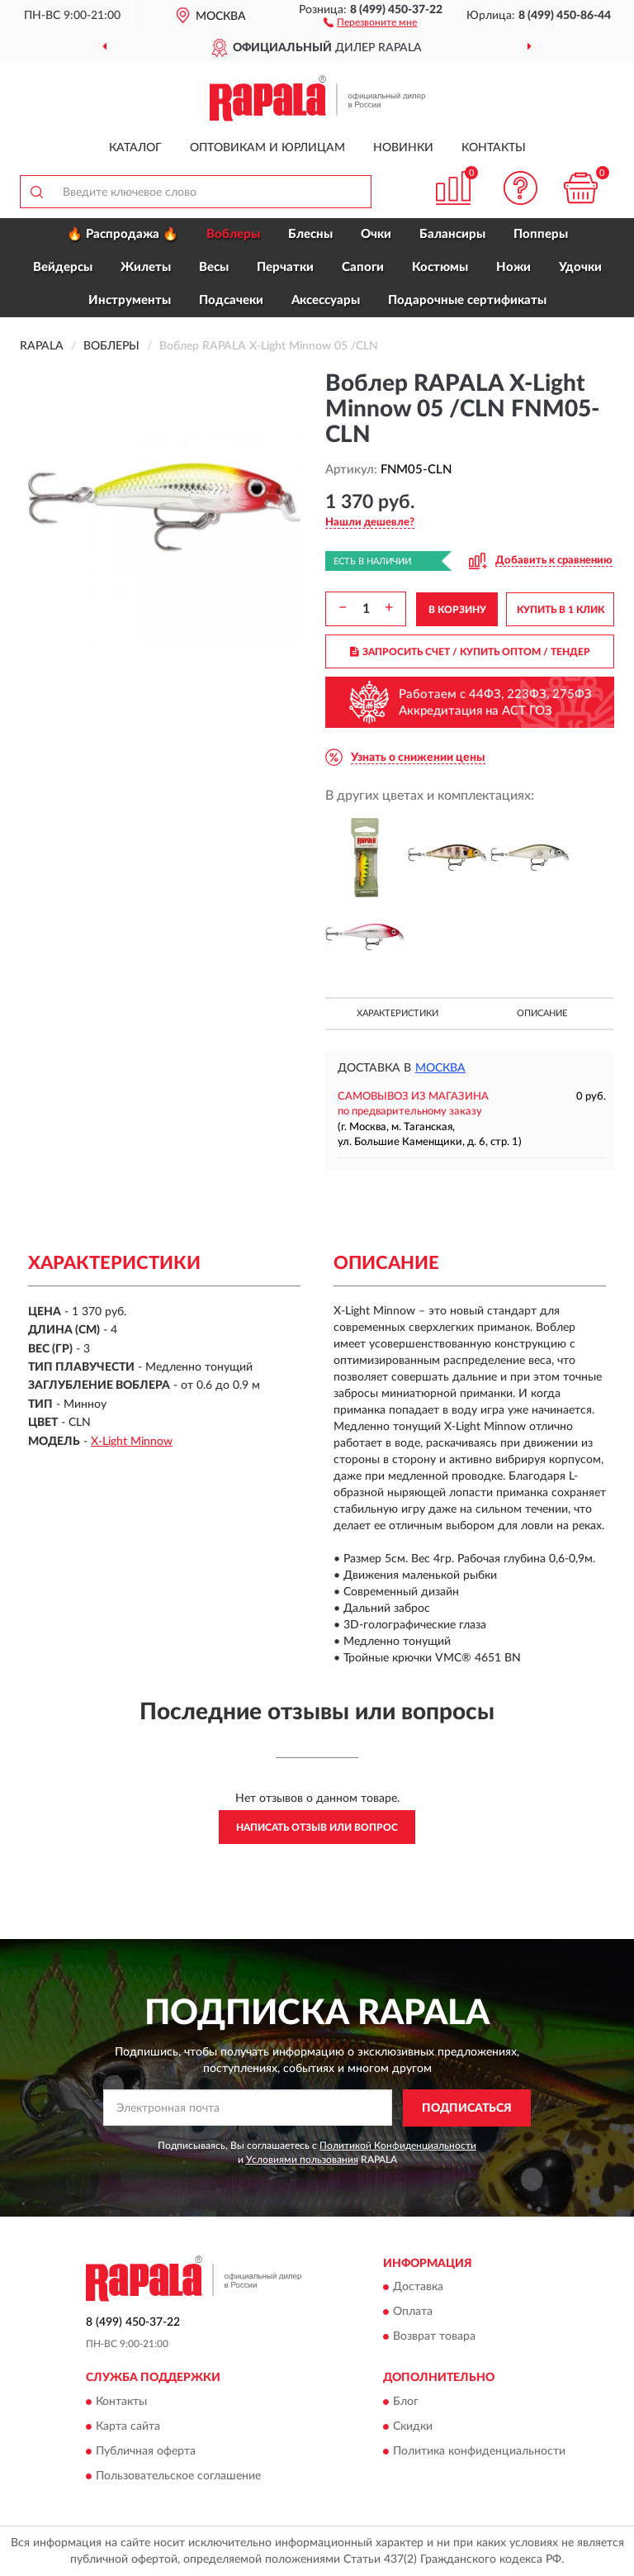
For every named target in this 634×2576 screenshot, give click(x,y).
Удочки (580, 267)
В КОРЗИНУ (457, 610)
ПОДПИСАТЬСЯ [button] (467, 2108)
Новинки (403, 148)
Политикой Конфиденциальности (397, 2146)
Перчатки (285, 267)
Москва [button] (440, 1068)
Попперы (540, 234)
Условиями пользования (302, 2160)
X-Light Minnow (132, 1441)
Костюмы (440, 267)
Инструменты (129, 300)
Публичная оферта (146, 2451)
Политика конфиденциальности (479, 2451)
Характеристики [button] (397, 1013)
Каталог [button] (135, 148)
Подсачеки (231, 300)
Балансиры (452, 234)
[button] (370, 21)
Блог (406, 2401)
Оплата (413, 2312)
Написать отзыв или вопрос (317, 1827)
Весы (214, 267)
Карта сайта (128, 2426)
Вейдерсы (62, 267)
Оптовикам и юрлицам (267, 148)
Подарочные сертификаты (467, 300)
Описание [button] (542, 1013)
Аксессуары (325, 300)
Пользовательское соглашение (178, 2476)
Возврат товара (434, 2337)
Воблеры (233, 234)
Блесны (310, 234)
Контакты (493, 148)
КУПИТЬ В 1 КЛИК (560, 610)
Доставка (418, 2287)
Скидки (413, 2426)
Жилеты (146, 267)
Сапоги (363, 267)
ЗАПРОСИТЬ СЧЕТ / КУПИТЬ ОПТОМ (470, 652)
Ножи (513, 267)
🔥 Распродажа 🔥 (122, 234)
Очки (376, 234)
